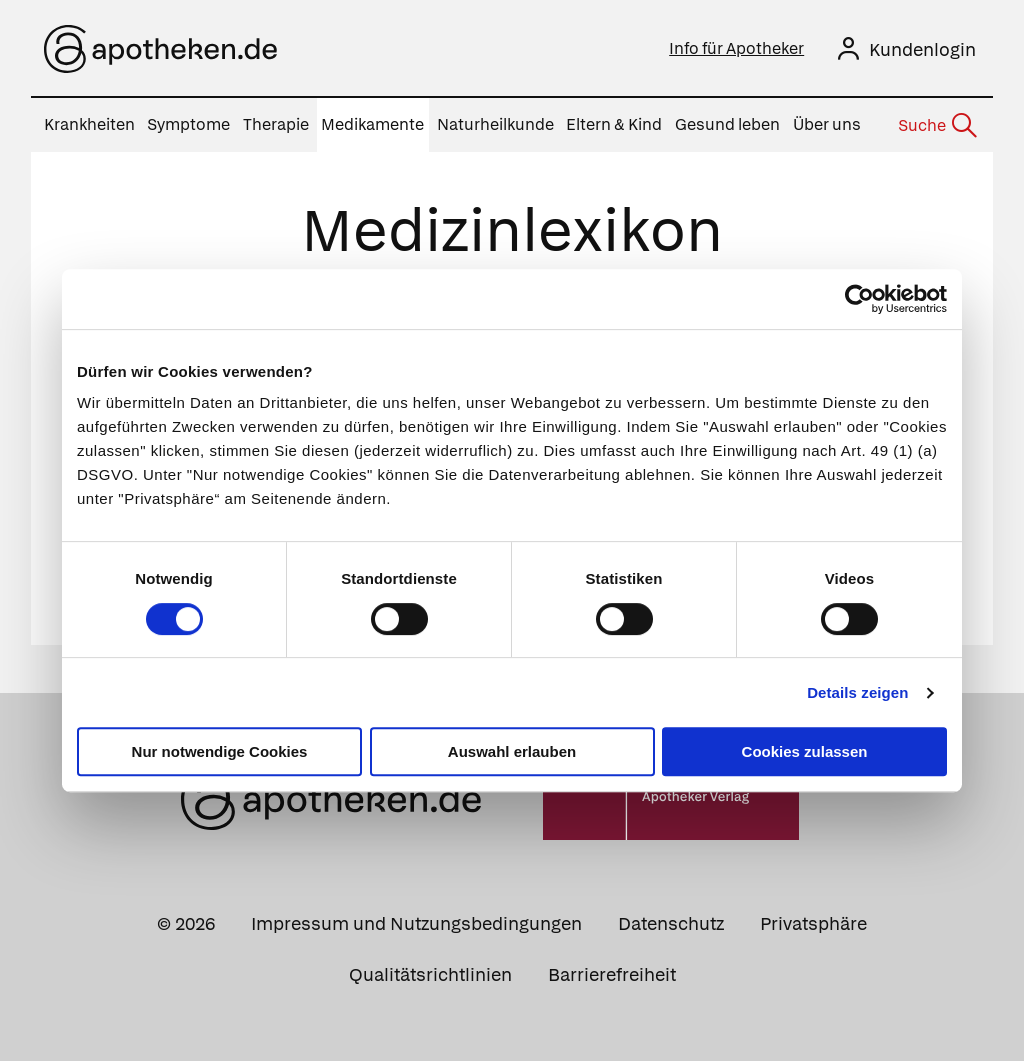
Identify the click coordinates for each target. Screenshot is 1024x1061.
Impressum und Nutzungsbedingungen (416, 923)
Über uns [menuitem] (827, 124)
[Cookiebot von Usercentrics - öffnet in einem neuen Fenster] (859, 299)
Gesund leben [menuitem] (727, 124)
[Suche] (936, 126)
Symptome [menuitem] (188, 124)
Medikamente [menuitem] (372, 124)
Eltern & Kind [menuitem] (614, 124)
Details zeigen (857, 692)
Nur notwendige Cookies (220, 751)
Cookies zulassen (805, 751)
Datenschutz (671, 923)
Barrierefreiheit (612, 974)
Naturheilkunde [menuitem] (495, 124)
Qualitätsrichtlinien (430, 974)
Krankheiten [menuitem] (89, 124)
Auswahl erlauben (512, 751)
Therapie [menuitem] (276, 124)
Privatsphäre (813, 923)
